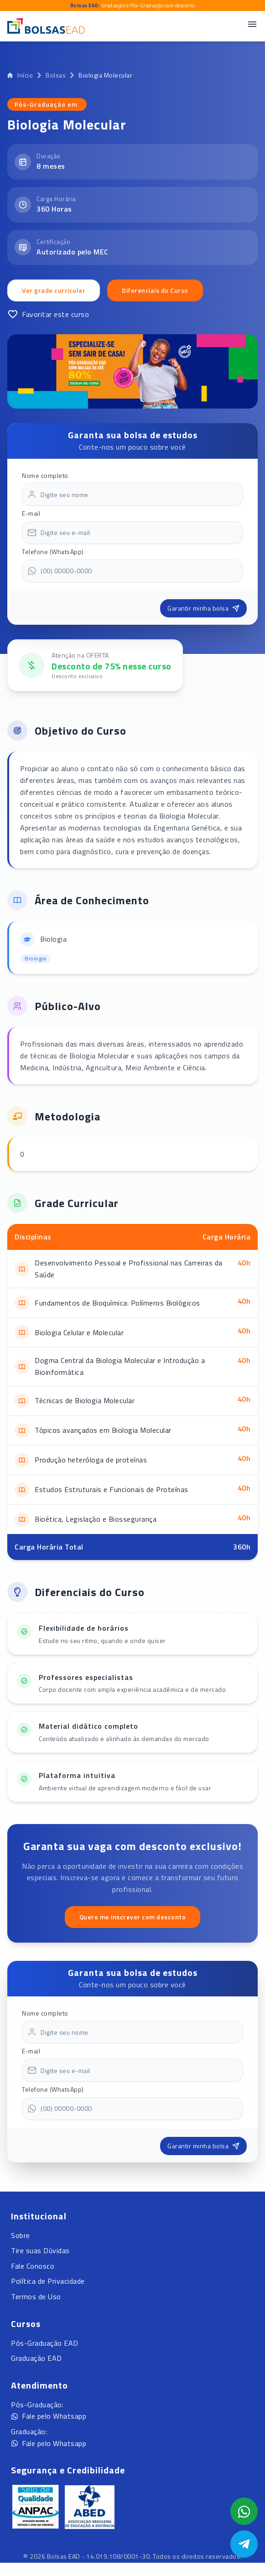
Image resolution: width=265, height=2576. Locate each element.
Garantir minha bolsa (203, 608)
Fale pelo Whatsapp (48, 2415)
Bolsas (56, 75)
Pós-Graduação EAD (44, 2343)
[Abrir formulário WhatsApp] (244, 2511)
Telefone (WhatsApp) (53, 551)
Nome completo (45, 475)
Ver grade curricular (53, 290)
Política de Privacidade (48, 2280)
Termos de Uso (36, 2296)
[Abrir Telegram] (244, 2544)
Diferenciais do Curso (155, 290)
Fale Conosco (32, 2265)
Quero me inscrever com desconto (132, 1917)
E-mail (31, 513)
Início (20, 75)
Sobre (20, 2235)
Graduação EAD (36, 2358)
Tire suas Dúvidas (40, 2250)
